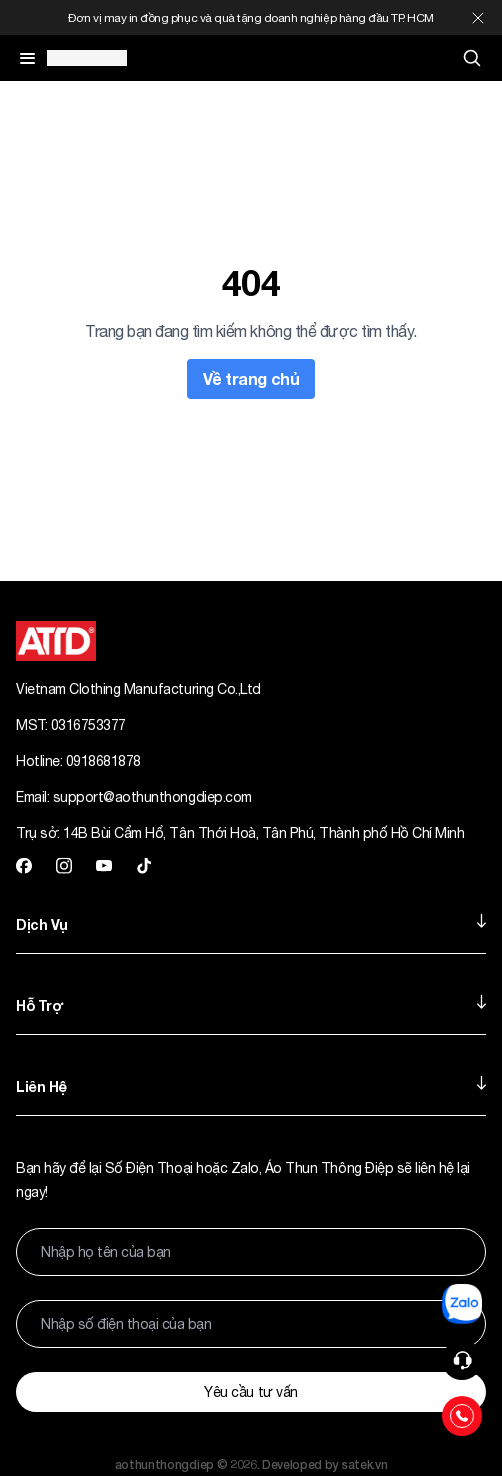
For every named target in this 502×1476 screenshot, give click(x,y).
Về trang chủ (251, 378)
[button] (462, 1360)
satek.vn (364, 1464)
